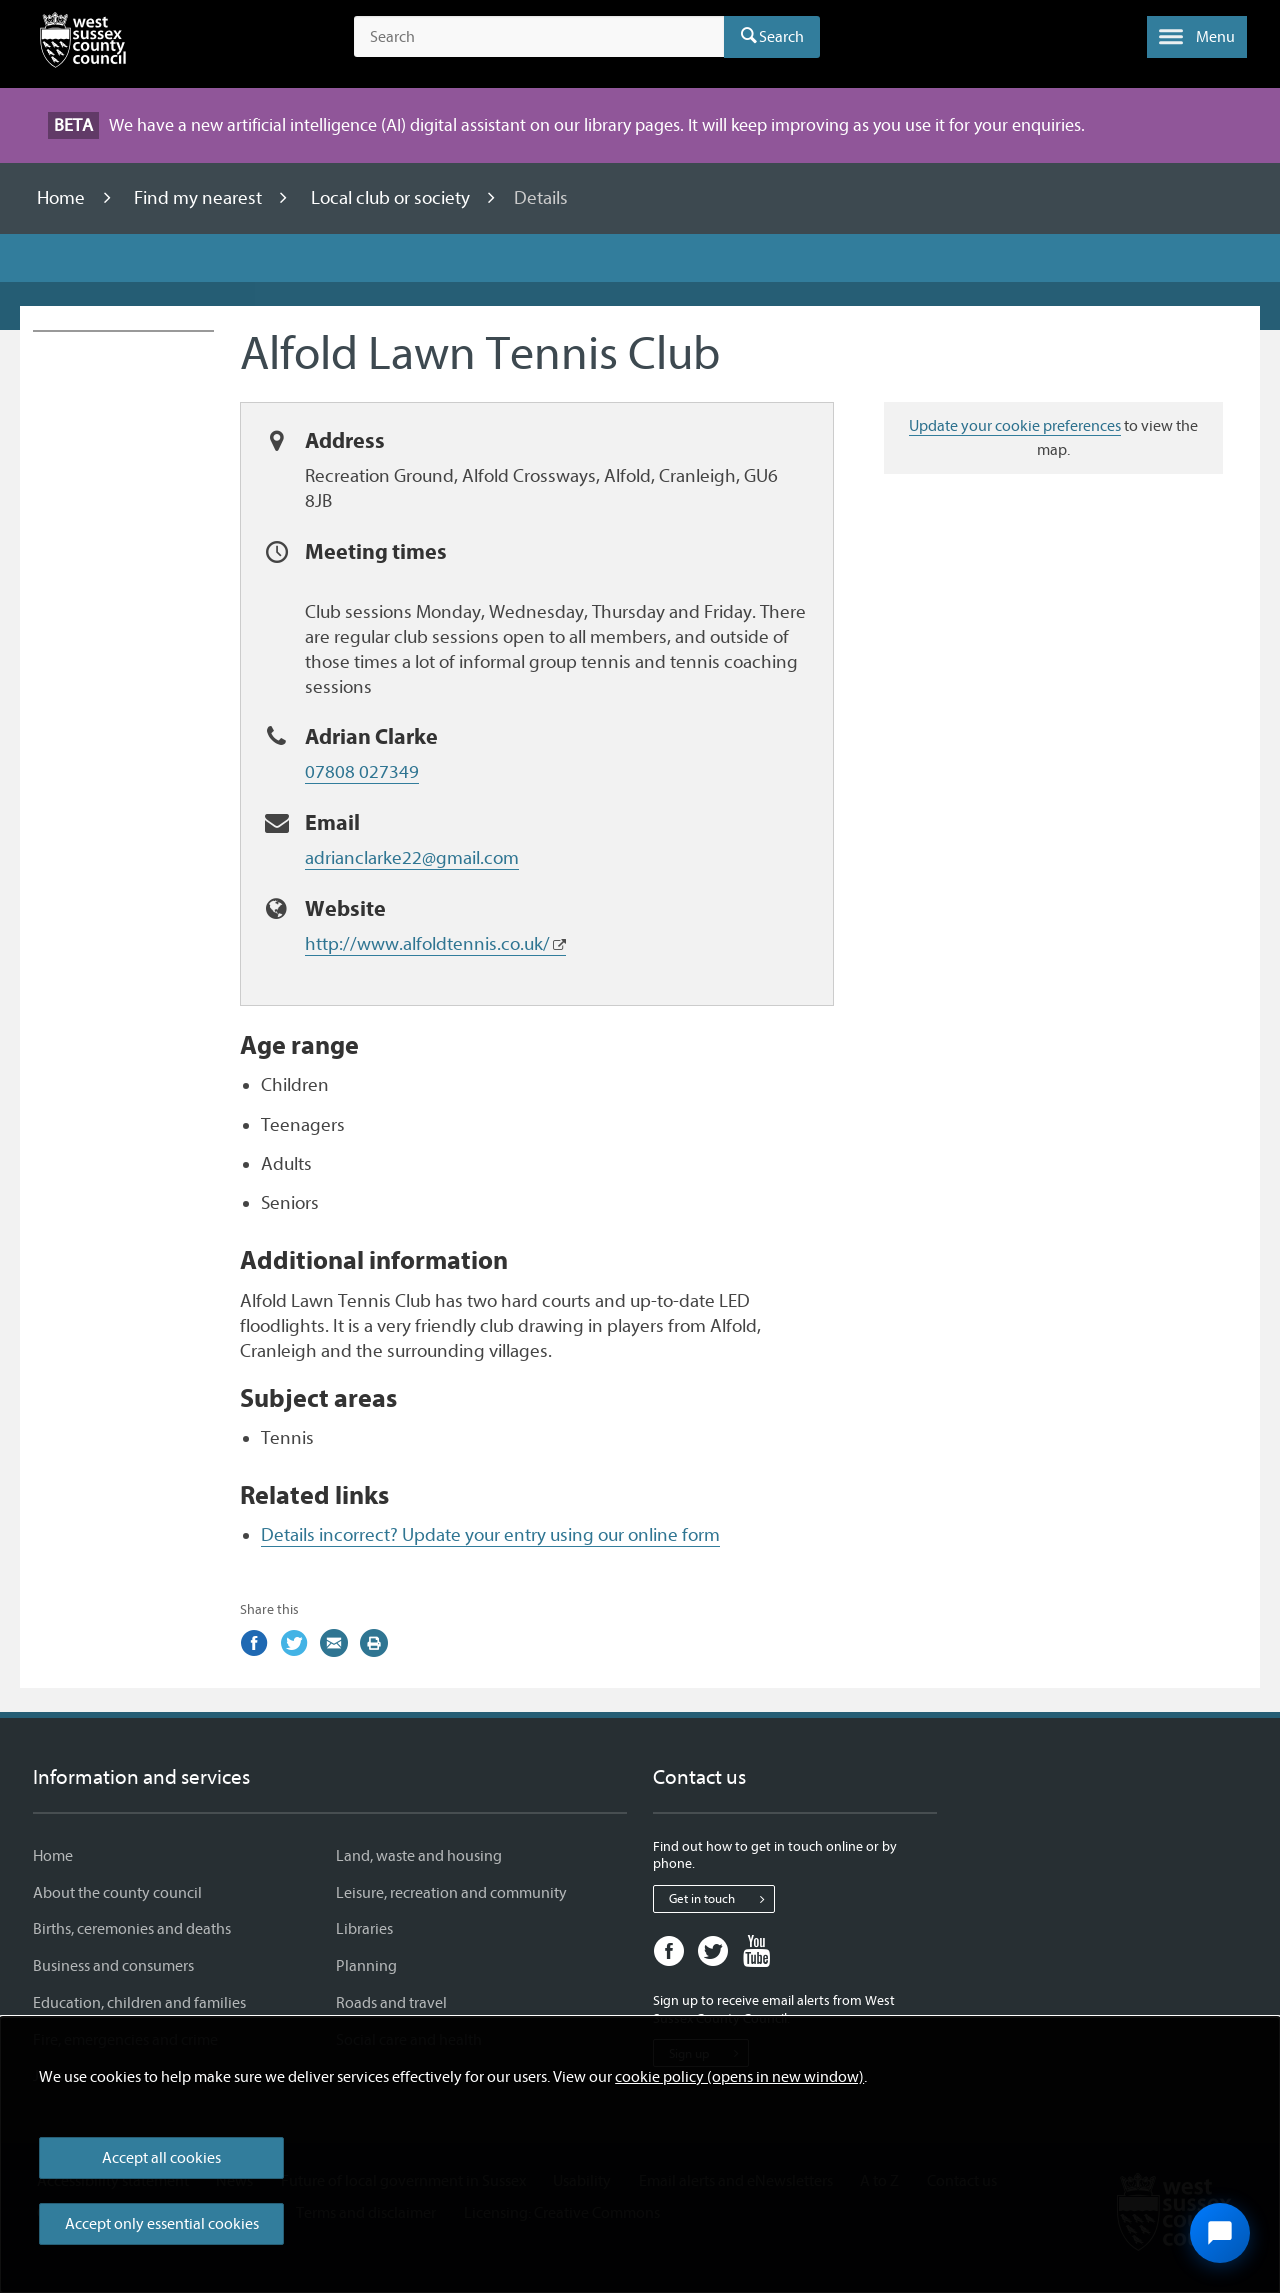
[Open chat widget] (1220, 2233)
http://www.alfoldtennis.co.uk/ (427, 944)
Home (63, 198)
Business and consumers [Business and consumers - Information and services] (113, 1966)
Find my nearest (200, 198)
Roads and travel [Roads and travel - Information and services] (391, 2003)
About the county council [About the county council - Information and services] (117, 1893)
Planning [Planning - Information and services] (366, 1966)
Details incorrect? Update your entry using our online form (490, 1535)
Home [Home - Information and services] (53, 1856)
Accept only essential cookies (162, 2224)
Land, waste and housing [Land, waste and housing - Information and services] (419, 1856)
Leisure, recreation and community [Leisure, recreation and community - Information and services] (451, 1893)
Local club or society (392, 198)
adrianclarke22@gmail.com (412, 858)
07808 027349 (362, 772)
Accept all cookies (161, 2158)
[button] (1197, 37)
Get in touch (721, 1899)
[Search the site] (539, 37)
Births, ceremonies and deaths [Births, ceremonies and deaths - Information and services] (132, 1929)
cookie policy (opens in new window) (739, 2077)
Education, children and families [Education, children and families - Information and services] (139, 2003)
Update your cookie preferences (1015, 426)
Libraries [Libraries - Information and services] (364, 1929)
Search (781, 37)
